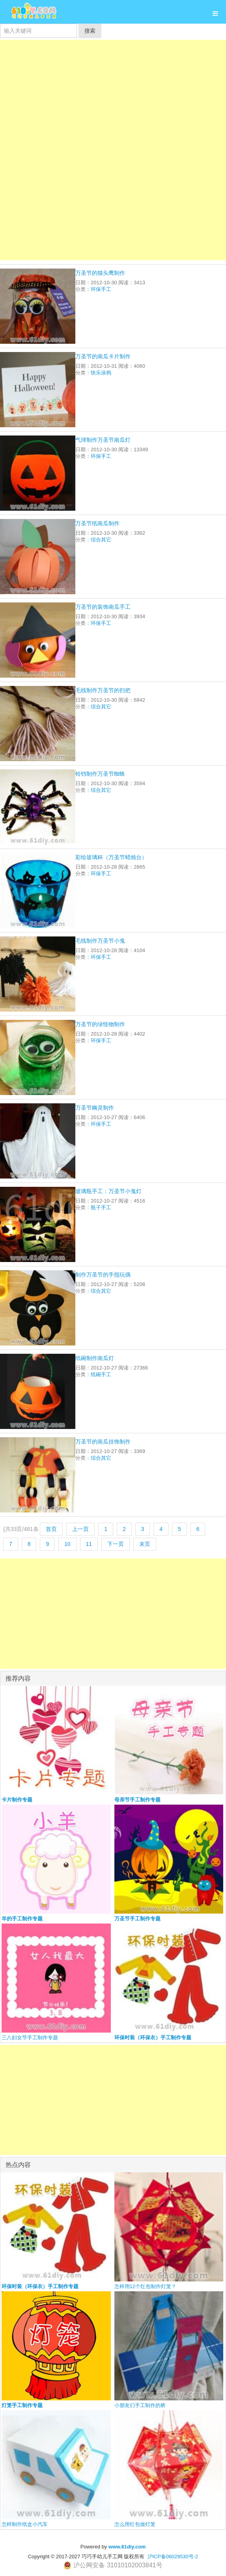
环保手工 (101, 289)
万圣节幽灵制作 (94, 1108)
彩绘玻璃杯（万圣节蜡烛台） (111, 857)
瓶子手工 (101, 1207)
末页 (144, 1544)
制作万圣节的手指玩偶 (103, 1274)
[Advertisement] (113, 95)
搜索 (89, 31)
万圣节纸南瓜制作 (97, 523)
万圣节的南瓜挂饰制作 (103, 1441)
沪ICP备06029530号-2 (173, 2556)
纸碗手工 (101, 1374)
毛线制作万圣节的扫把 (103, 690)
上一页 (80, 1529)
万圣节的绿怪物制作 (100, 1024)
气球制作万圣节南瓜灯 (103, 440)
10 (67, 1544)
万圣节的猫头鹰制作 (100, 273)
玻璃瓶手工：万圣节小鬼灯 (108, 1191)
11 (89, 1544)
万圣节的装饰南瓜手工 (103, 607)
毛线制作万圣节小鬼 (100, 941)
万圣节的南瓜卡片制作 (103, 356)
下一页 (115, 1544)
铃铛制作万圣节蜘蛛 (100, 774)
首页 (51, 1529)
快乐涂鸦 (101, 373)
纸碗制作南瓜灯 (94, 1358)
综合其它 (101, 540)
